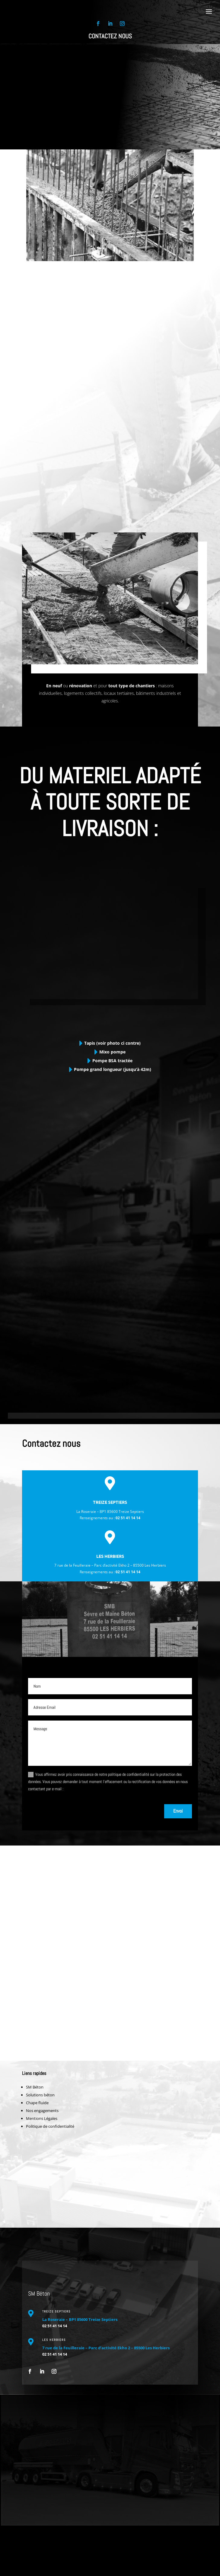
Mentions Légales (41, 2118)
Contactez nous (110, 36)
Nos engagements (42, 2110)
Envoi (178, 1811)
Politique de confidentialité (50, 2126)
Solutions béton (40, 2095)
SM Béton (34, 2087)
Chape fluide (37, 2102)
